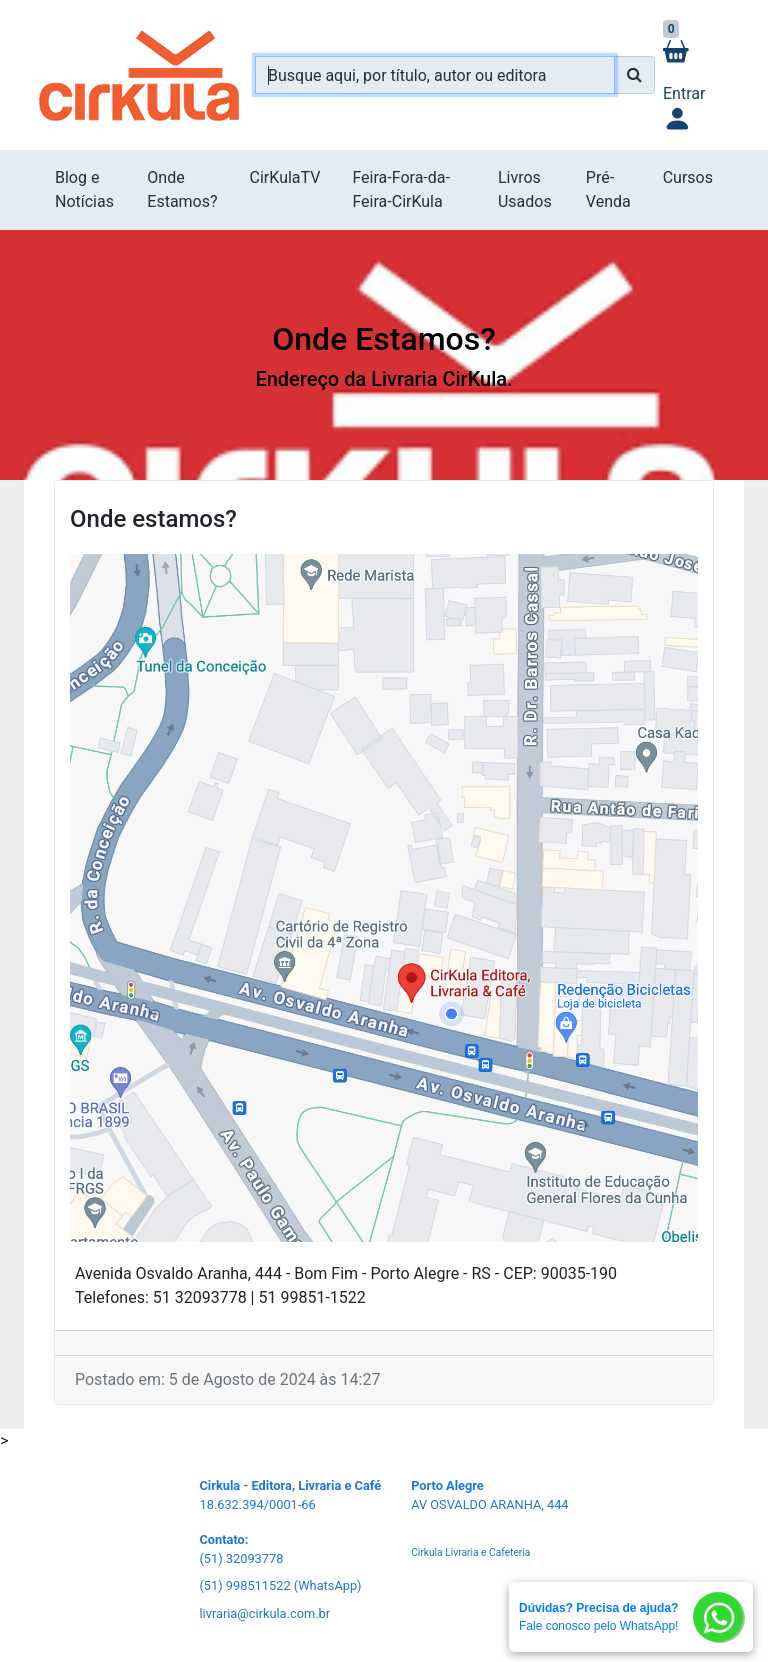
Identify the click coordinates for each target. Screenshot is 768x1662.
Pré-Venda (608, 189)
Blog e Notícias (84, 189)
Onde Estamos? (182, 189)
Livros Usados (525, 189)
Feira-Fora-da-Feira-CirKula (400, 189)
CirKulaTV (285, 177)
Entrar (684, 109)
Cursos (688, 177)
